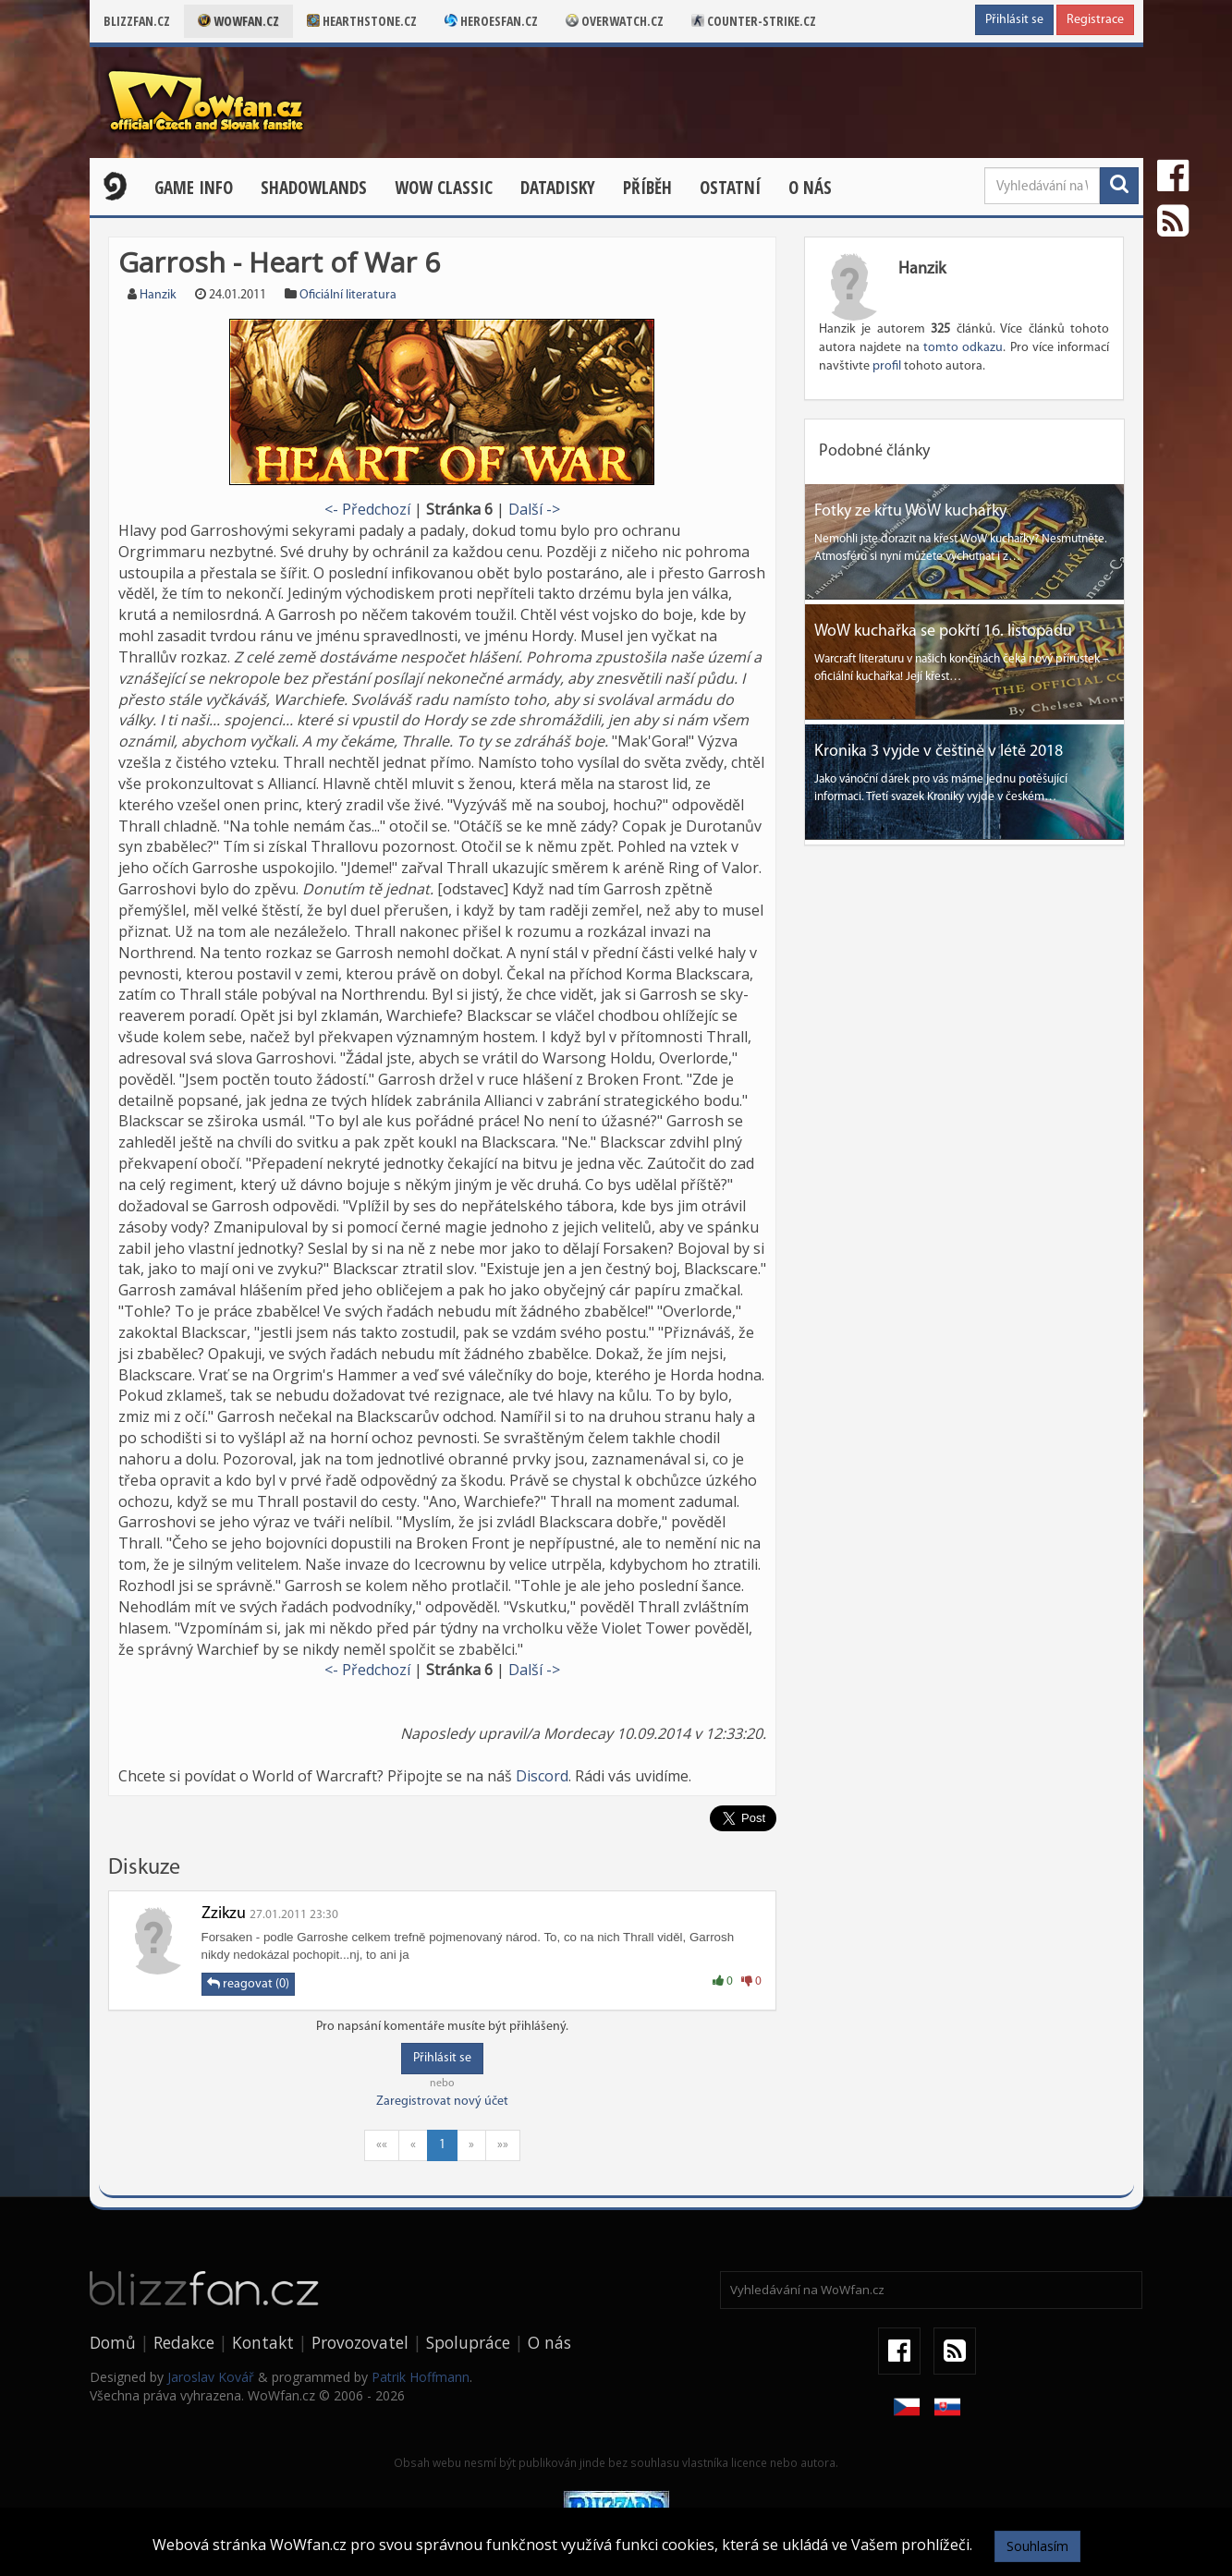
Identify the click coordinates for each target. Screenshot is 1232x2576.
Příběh (647, 188)
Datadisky (557, 188)
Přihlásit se (1014, 20)
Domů (113, 2342)
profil (886, 366)
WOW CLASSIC (444, 188)
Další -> (534, 509)
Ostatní (730, 188)
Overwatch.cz (615, 21)
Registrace (1095, 20)
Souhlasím (1037, 2546)
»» (502, 2145)
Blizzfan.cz (137, 21)
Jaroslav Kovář (210, 2377)
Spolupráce (468, 2342)
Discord (542, 1776)
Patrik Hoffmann (421, 2377)
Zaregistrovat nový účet (442, 2101)
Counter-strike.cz (753, 21)
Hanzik (158, 295)
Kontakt (263, 2342)
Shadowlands (314, 188)
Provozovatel (360, 2342)
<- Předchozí (367, 509)
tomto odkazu (963, 348)
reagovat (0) (248, 1983)
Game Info (193, 188)
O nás (810, 188)
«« (381, 2145)
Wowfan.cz (238, 21)
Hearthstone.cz (362, 21)
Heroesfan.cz (491, 21)
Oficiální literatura (347, 295)
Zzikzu (223, 1914)
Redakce (183, 2342)
